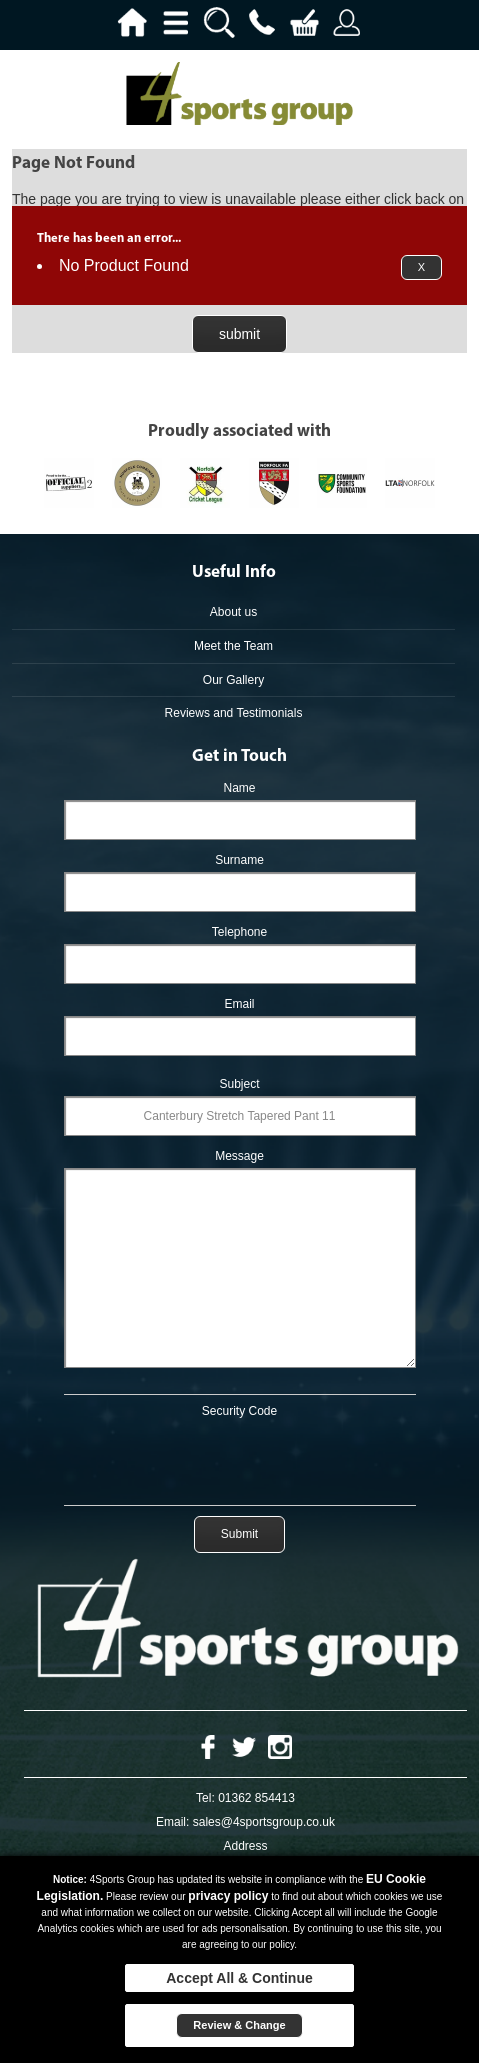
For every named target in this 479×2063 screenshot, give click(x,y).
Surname (239, 860)
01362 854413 (256, 1798)
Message (239, 1156)
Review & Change (239, 2025)
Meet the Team (233, 646)
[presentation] (240, 1458)
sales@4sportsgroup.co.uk (264, 1822)
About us (233, 612)
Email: (172, 1822)
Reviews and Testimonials (234, 713)
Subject (239, 1084)
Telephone (239, 932)
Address (245, 1846)
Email (239, 1004)
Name (239, 788)
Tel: (205, 1798)
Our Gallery (233, 680)
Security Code (239, 1411)
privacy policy (228, 1896)
